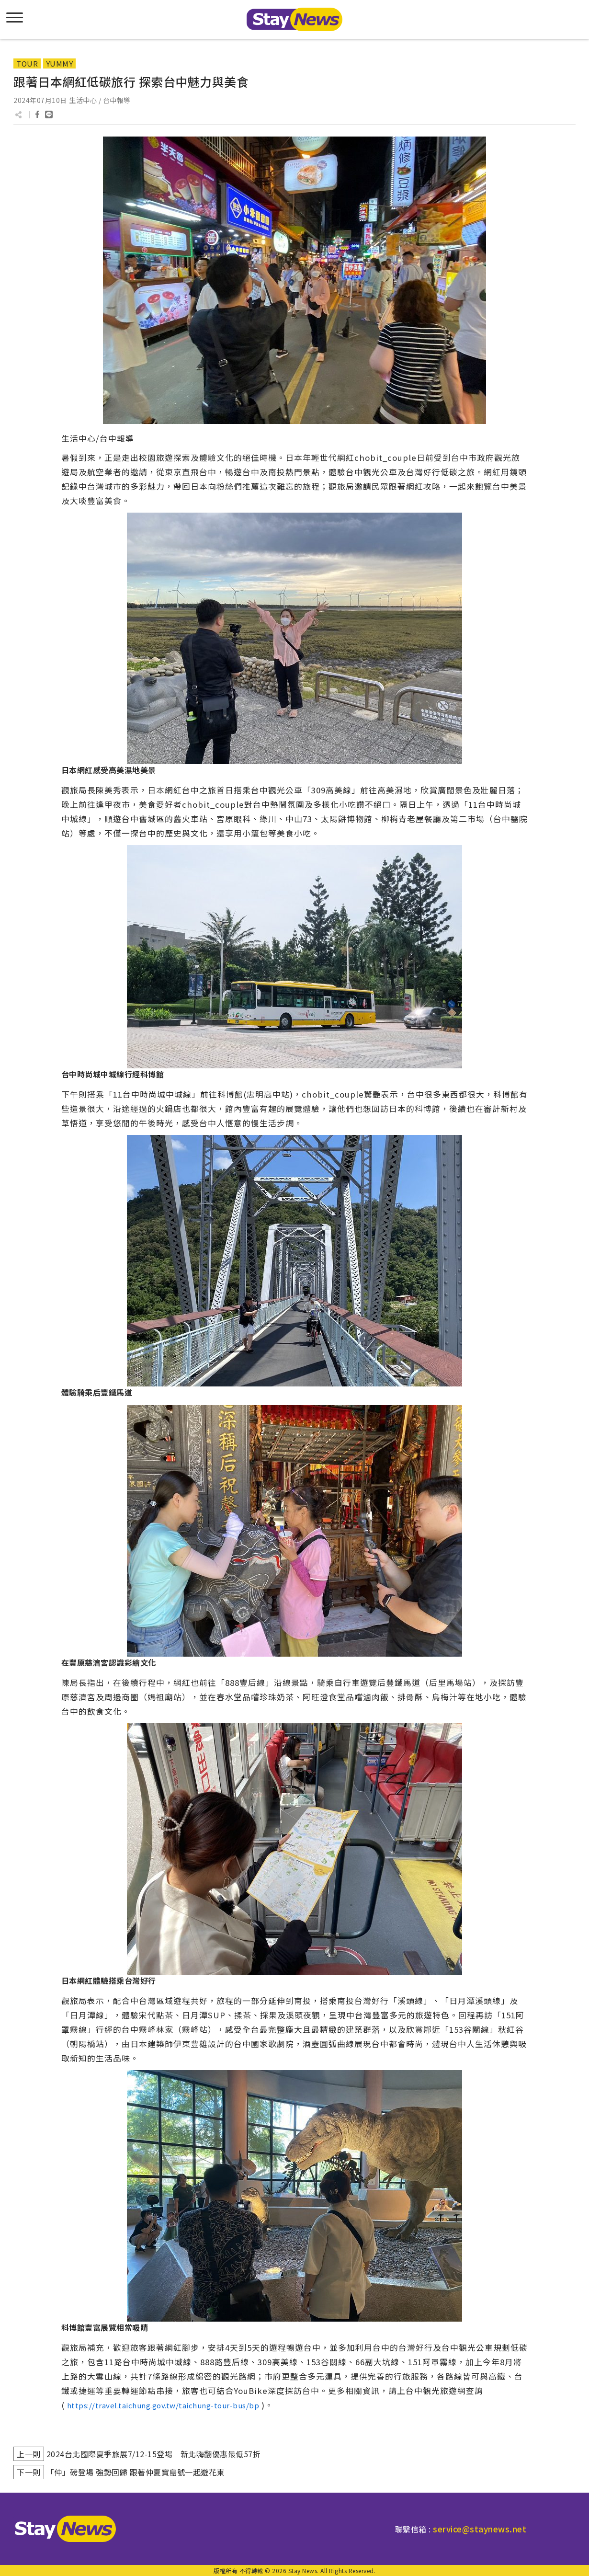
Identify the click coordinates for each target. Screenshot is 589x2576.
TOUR (27, 63)
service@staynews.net (479, 2529)
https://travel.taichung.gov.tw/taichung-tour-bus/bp (163, 2405)
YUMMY (59, 63)
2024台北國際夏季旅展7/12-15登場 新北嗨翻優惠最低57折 (153, 2454)
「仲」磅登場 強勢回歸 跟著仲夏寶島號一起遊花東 (135, 2472)
